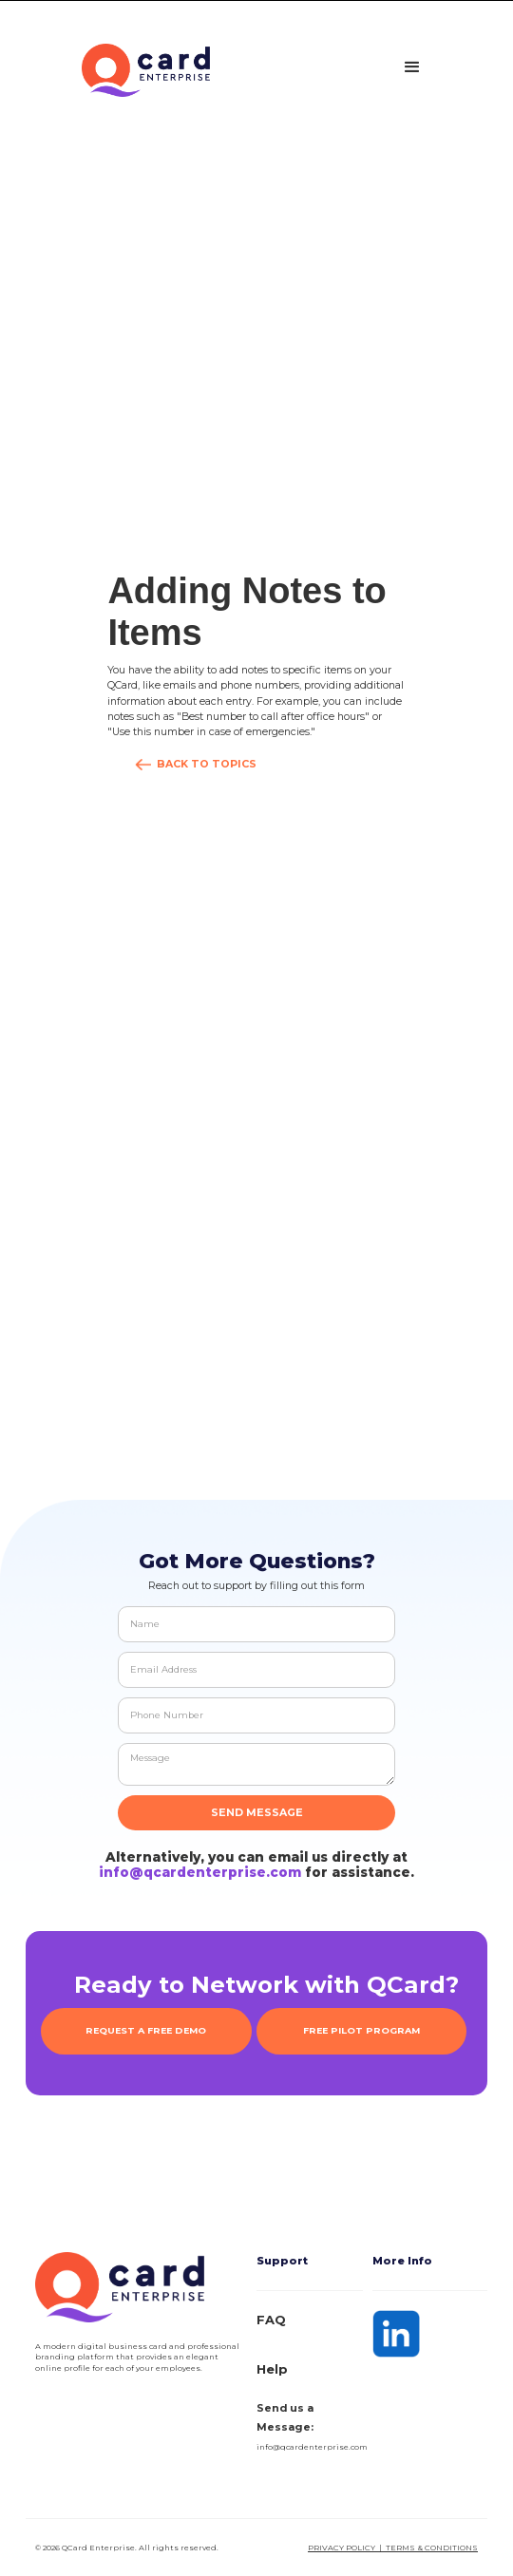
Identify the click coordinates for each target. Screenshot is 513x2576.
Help (272, 2369)
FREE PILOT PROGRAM (361, 2030)
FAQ (271, 2319)
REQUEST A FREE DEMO (146, 2030)
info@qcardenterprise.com (200, 1872)
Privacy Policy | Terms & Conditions (393, 2547)
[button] (412, 67)
